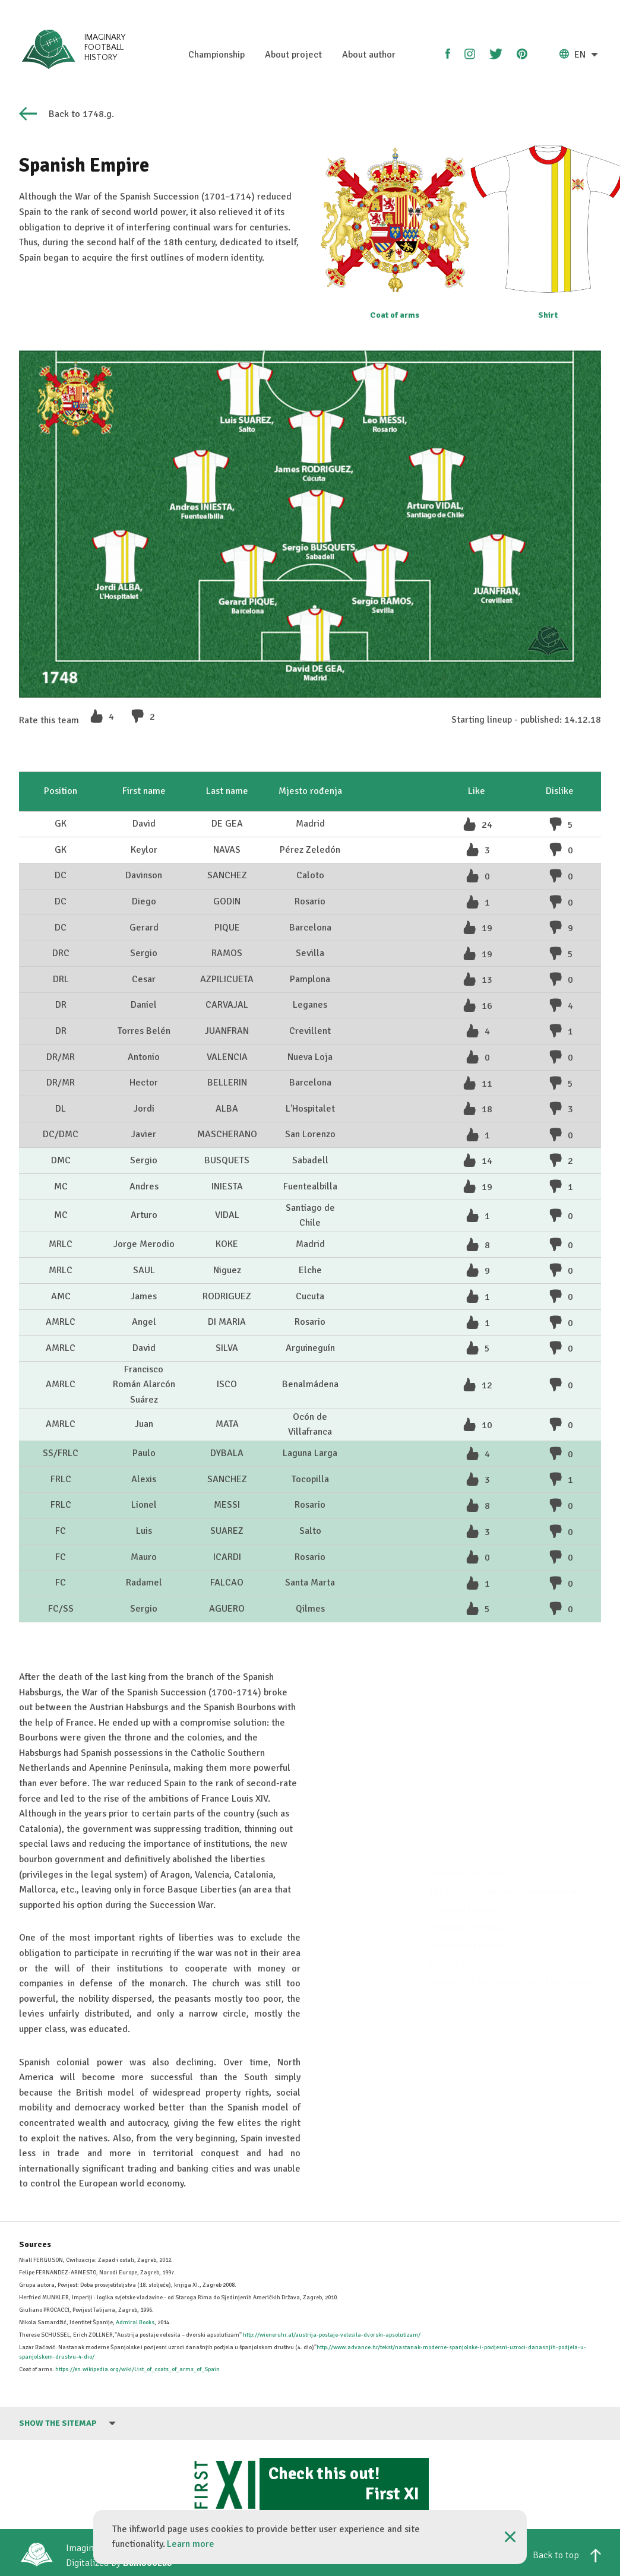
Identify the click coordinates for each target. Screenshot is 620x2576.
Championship (216, 55)
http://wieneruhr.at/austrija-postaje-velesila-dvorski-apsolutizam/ (331, 2334)
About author (369, 55)
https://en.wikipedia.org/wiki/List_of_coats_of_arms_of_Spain (137, 2369)
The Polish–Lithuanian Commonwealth (507, 1821)
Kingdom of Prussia (468, 1857)
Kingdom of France (468, 1803)
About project (293, 55)
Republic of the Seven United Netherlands (515, 1911)
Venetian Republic (465, 1875)
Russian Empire (460, 1894)
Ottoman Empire (463, 1839)
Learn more (190, 2544)
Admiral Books (135, 2322)
